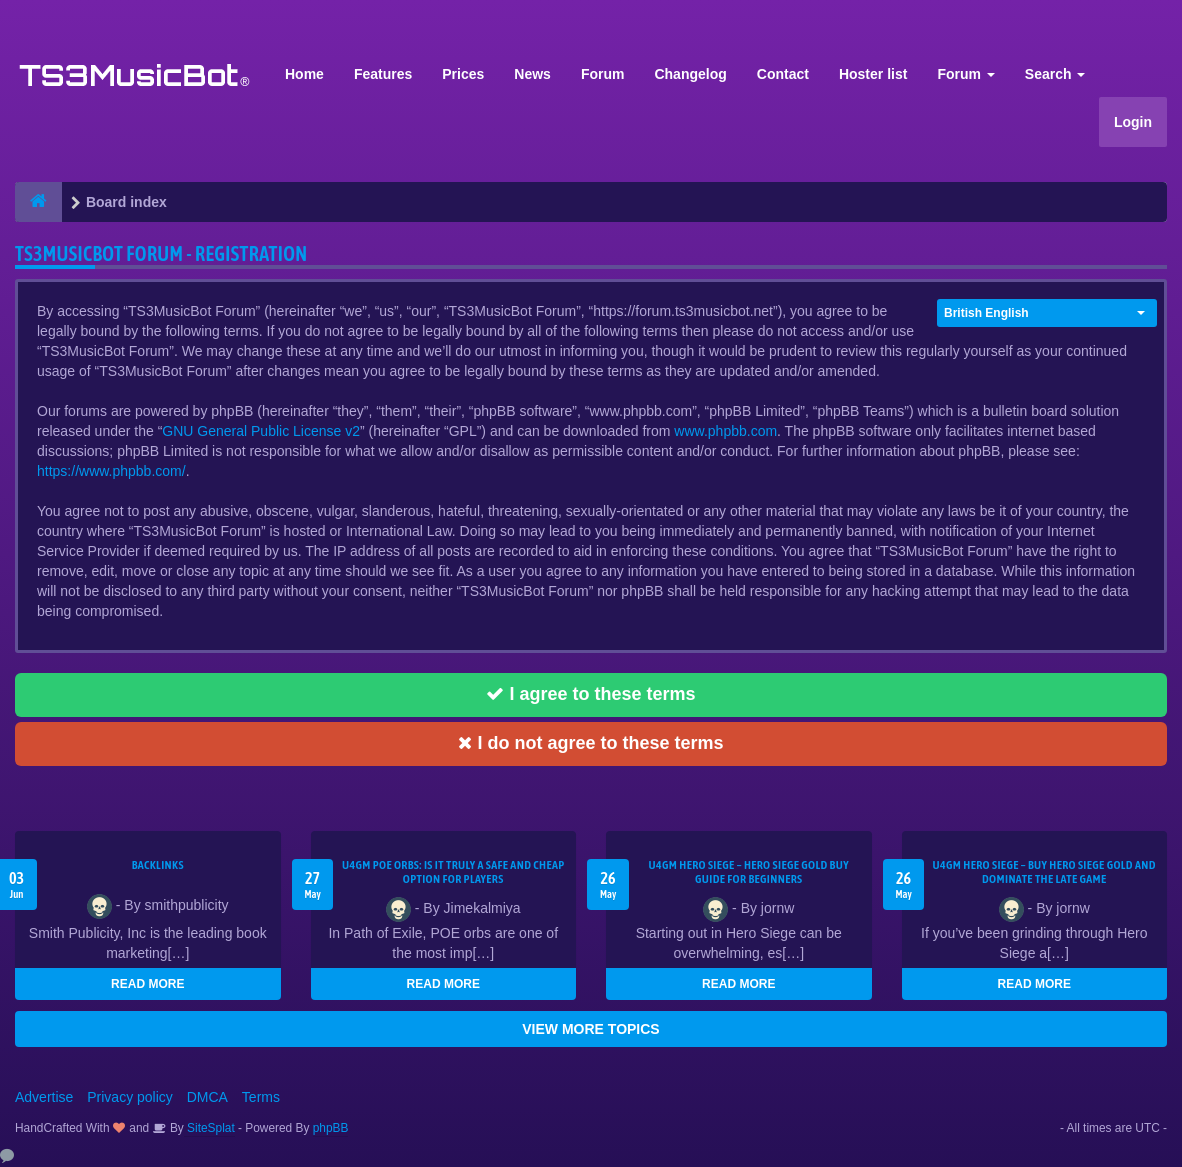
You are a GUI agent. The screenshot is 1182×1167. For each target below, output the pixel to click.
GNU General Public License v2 (261, 431)
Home (304, 74)
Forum (603, 74)
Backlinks (158, 865)
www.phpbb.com (725, 431)
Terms (261, 1097)
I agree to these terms (590, 694)
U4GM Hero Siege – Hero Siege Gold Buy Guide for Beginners (749, 872)
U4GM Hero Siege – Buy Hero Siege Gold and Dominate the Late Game (1044, 872)
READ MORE (147, 984)
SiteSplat (209, 1128)
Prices (463, 74)
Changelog (690, 74)
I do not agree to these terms (590, 743)
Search (1055, 74)
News (532, 74)
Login (1133, 122)
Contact (783, 74)
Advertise (44, 1097)
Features (383, 74)
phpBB (331, 1128)
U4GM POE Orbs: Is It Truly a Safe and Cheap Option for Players (453, 872)
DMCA (207, 1097)
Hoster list (873, 74)
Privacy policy (130, 1097)
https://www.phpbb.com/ (111, 471)
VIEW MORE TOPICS (590, 1029)
